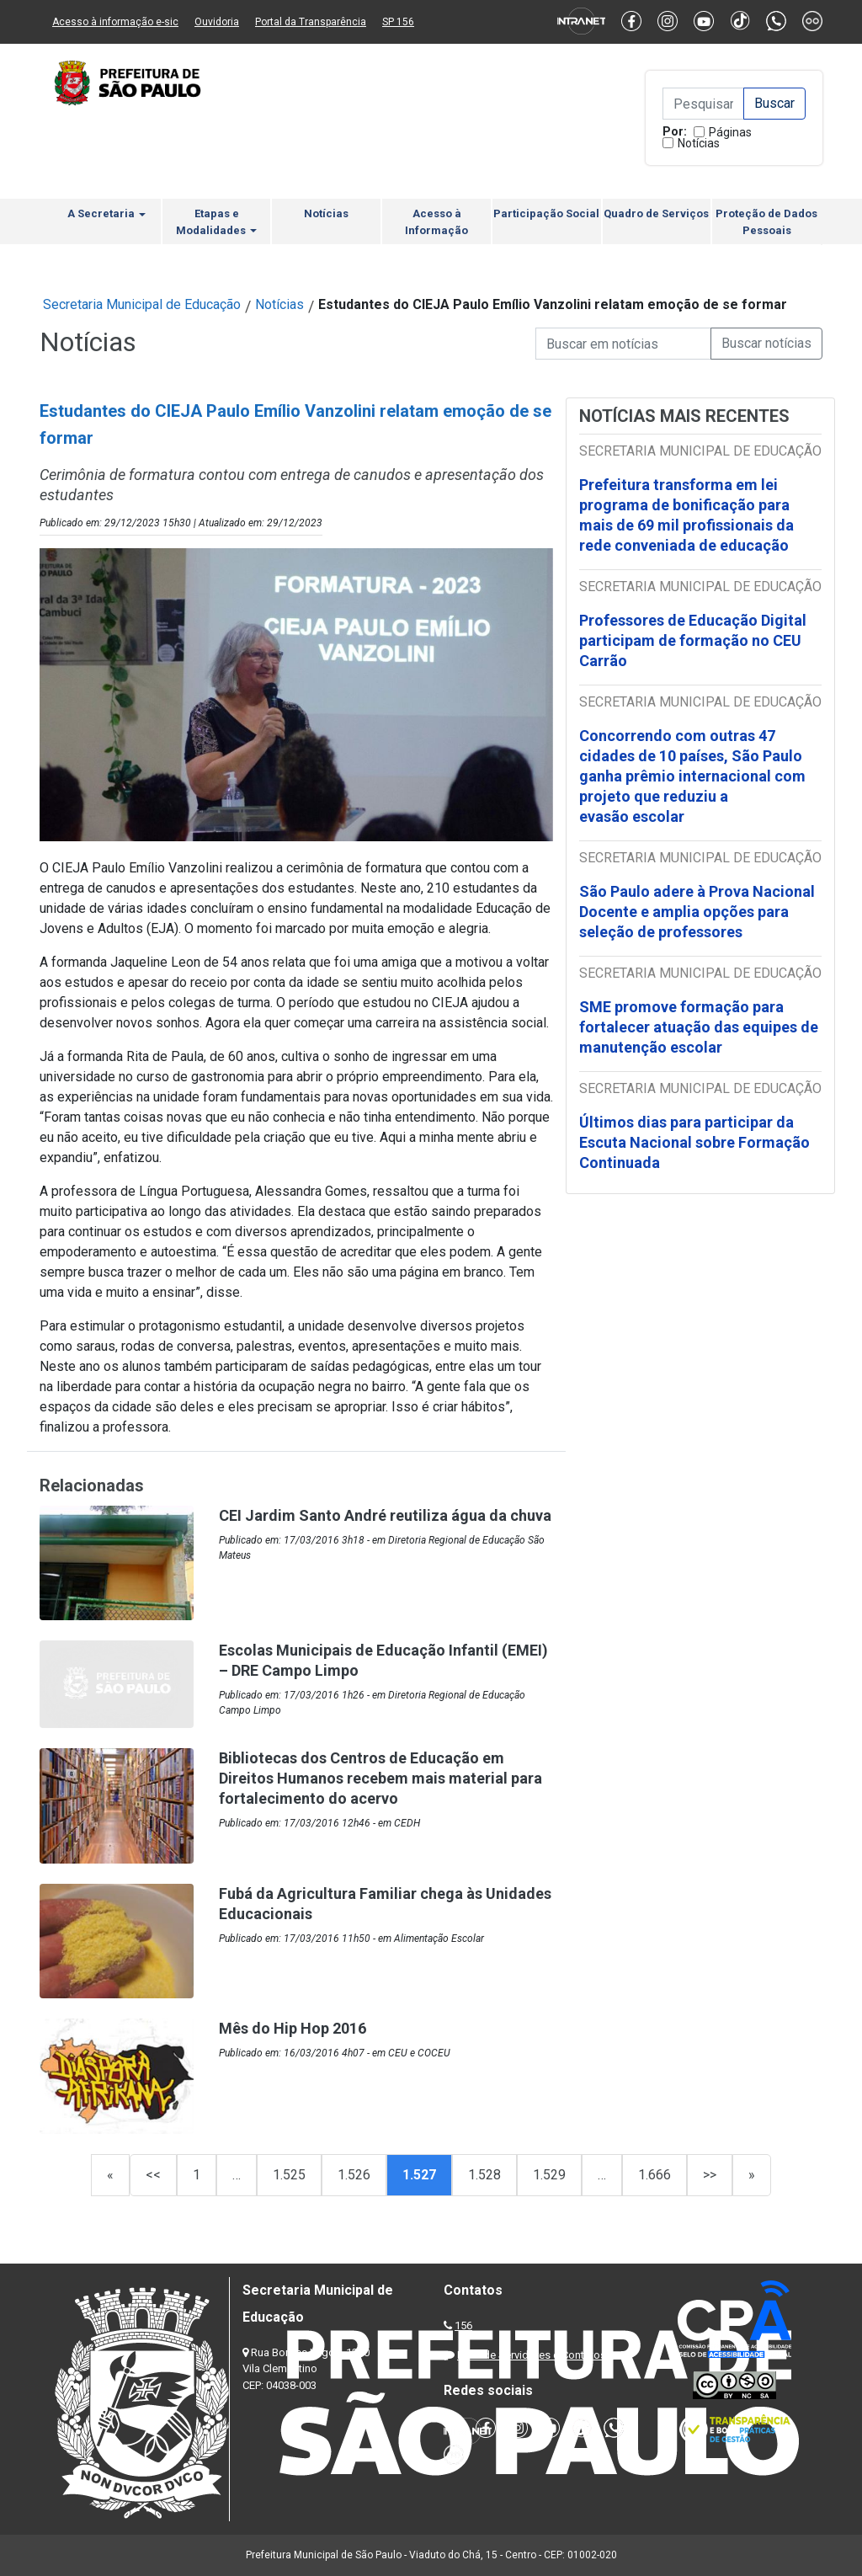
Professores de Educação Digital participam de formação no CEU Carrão (692, 640)
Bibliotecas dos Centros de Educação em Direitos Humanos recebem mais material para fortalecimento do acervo (380, 1778)
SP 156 (398, 22)
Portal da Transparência (310, 22)
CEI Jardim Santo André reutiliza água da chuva (385, 1515)
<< (153, 2175)
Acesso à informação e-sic (115, 22)
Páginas (730, 132)
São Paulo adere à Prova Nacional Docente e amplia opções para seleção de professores (697, 912)
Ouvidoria (216, 22)
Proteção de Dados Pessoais (766, 222)
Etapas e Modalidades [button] (216, 222)
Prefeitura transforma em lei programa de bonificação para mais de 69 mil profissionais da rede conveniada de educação (686, 515)
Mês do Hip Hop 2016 (292, 2028)
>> (709, 2175)
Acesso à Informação (436, 222)
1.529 (549, 2175)
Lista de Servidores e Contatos (531, 2355)
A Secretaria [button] (106, 213)
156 (463, 2325)
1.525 (289, 2175)
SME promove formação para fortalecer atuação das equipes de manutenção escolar (698, 1027)
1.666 (654, 2175)
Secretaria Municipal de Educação (142, 304)
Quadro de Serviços (656, 213)
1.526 (354, 2175)
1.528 (484, 2175)
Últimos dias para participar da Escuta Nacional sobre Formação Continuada (694, 1142)
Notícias (699, 143)
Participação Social (546, 213)
